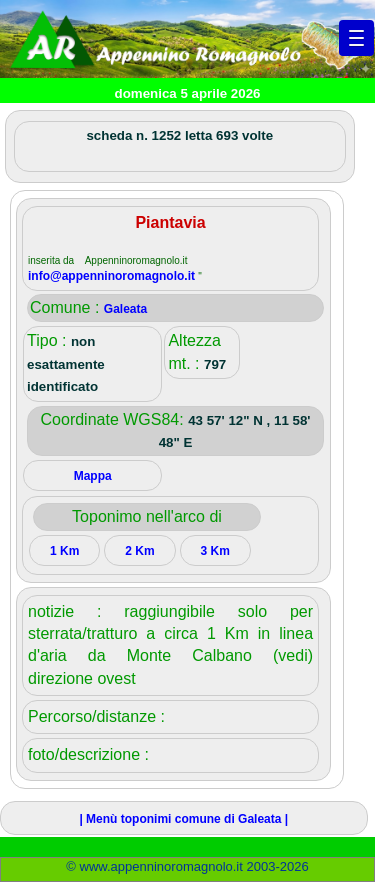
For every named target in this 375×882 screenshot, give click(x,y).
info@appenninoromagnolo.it (113, 276)
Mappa (93, 476)
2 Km (139, 551)
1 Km (64, 551)
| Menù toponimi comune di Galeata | (183, 819)
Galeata (125, 309)
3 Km (214, 551)
